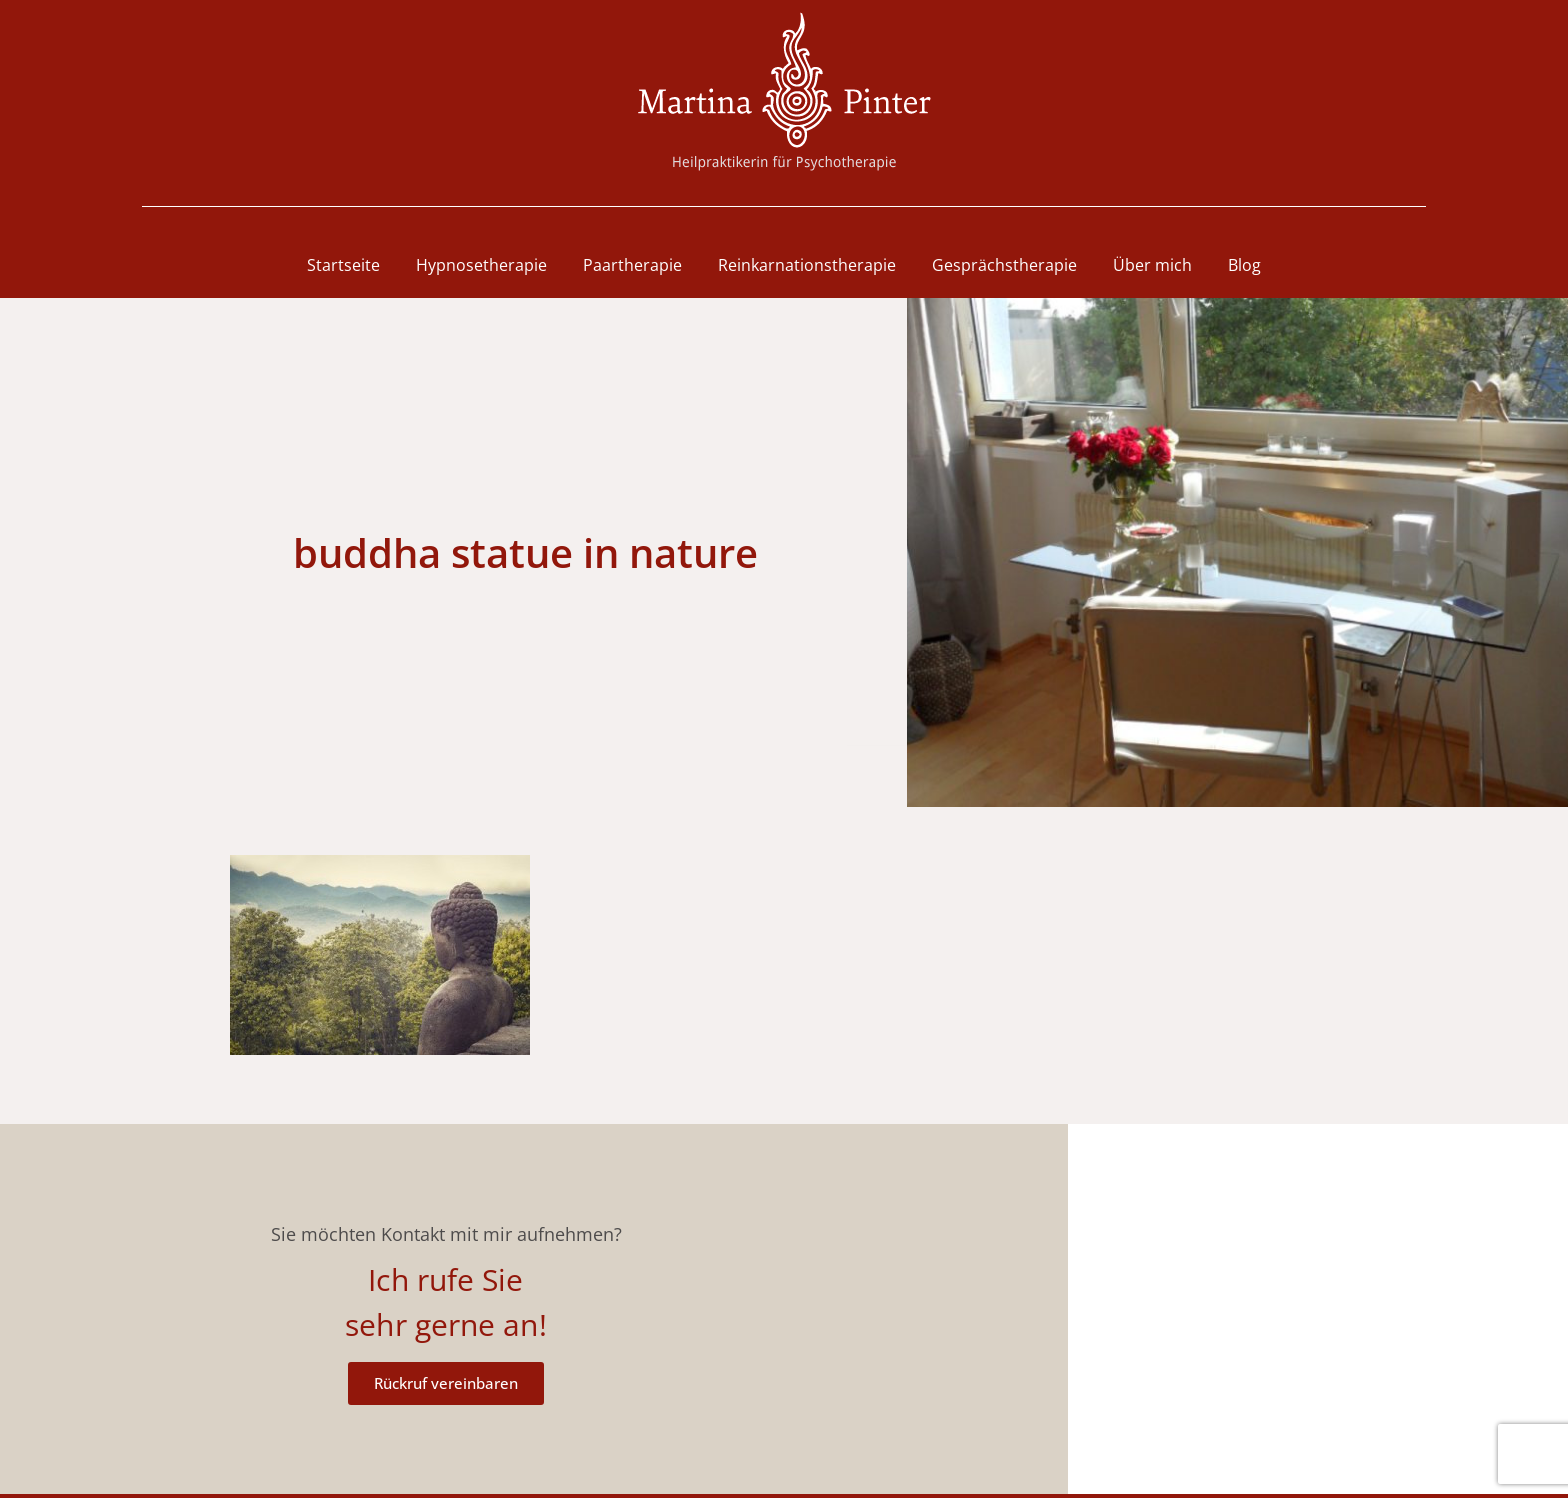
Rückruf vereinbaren (446, 1383)
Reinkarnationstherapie (807, 265)
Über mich (1152, 265)
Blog (1244, 265)
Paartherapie (632, 265)
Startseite (343, 265)
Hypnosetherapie (481, 265)
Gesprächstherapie (1004, 265)
